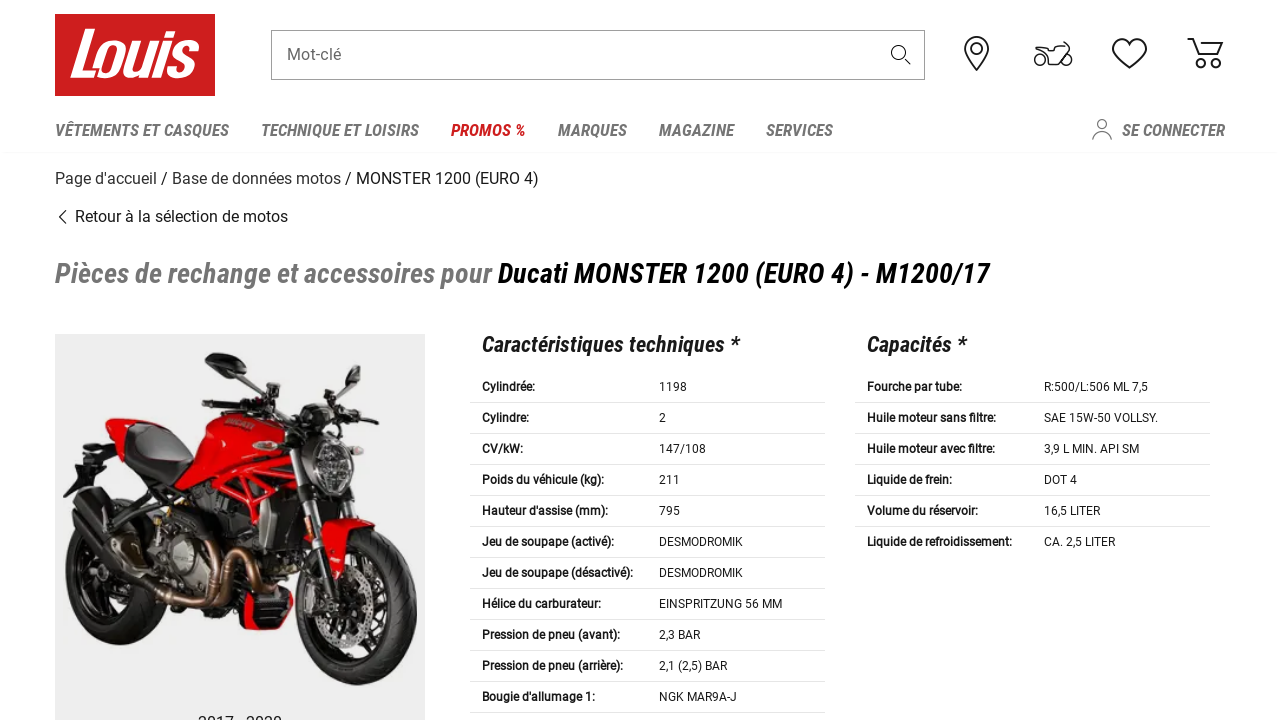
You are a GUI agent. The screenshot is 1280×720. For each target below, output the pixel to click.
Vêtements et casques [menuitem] (142, 130)
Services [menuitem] (799, 130)
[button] (901, 56)
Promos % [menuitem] (488, 130)
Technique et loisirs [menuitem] (340, 130)
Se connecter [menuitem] (1173, 130)
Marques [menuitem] (592, 130)
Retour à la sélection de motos (171, 214)
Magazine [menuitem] (696, 130)
